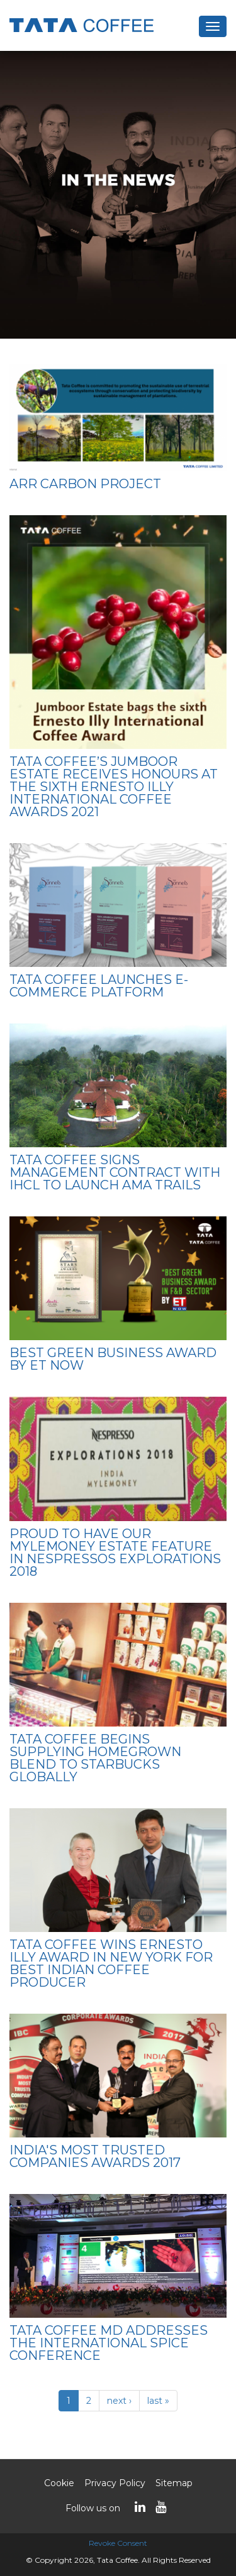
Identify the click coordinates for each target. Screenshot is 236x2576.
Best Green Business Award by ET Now (112, 1359)
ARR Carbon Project (85, 483)
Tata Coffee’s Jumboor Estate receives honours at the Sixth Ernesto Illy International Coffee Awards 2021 (113, 786)
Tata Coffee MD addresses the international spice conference (108, 2343)
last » (158, 2400)
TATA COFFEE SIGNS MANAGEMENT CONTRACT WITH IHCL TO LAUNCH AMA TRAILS (114, 1172)
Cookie (59, 2483)
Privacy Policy (114, 2483)
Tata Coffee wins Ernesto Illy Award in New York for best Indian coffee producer (111, 1963)
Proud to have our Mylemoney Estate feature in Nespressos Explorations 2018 (115, 1552)
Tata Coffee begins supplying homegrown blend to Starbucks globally (95, 1758)
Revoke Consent (118, 2543)
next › (119, 2400)
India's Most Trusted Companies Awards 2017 (95, 2156)
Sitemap (174, 2483)
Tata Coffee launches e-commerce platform (98, 986)
